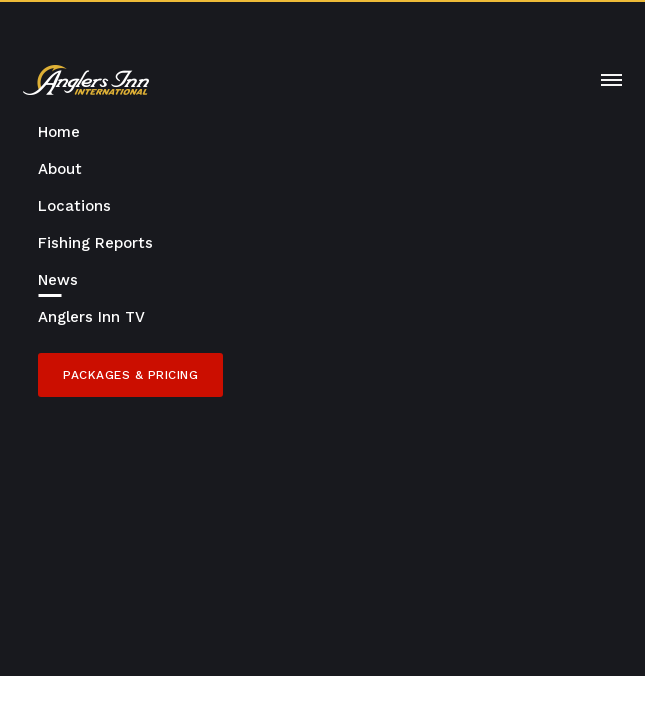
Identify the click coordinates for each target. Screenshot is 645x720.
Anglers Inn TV (91, 317)
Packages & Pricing (130, 375)
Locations (74, 206)
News (58, 280)
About (60, 169)
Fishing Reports (95, 243)
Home (59, 132)
